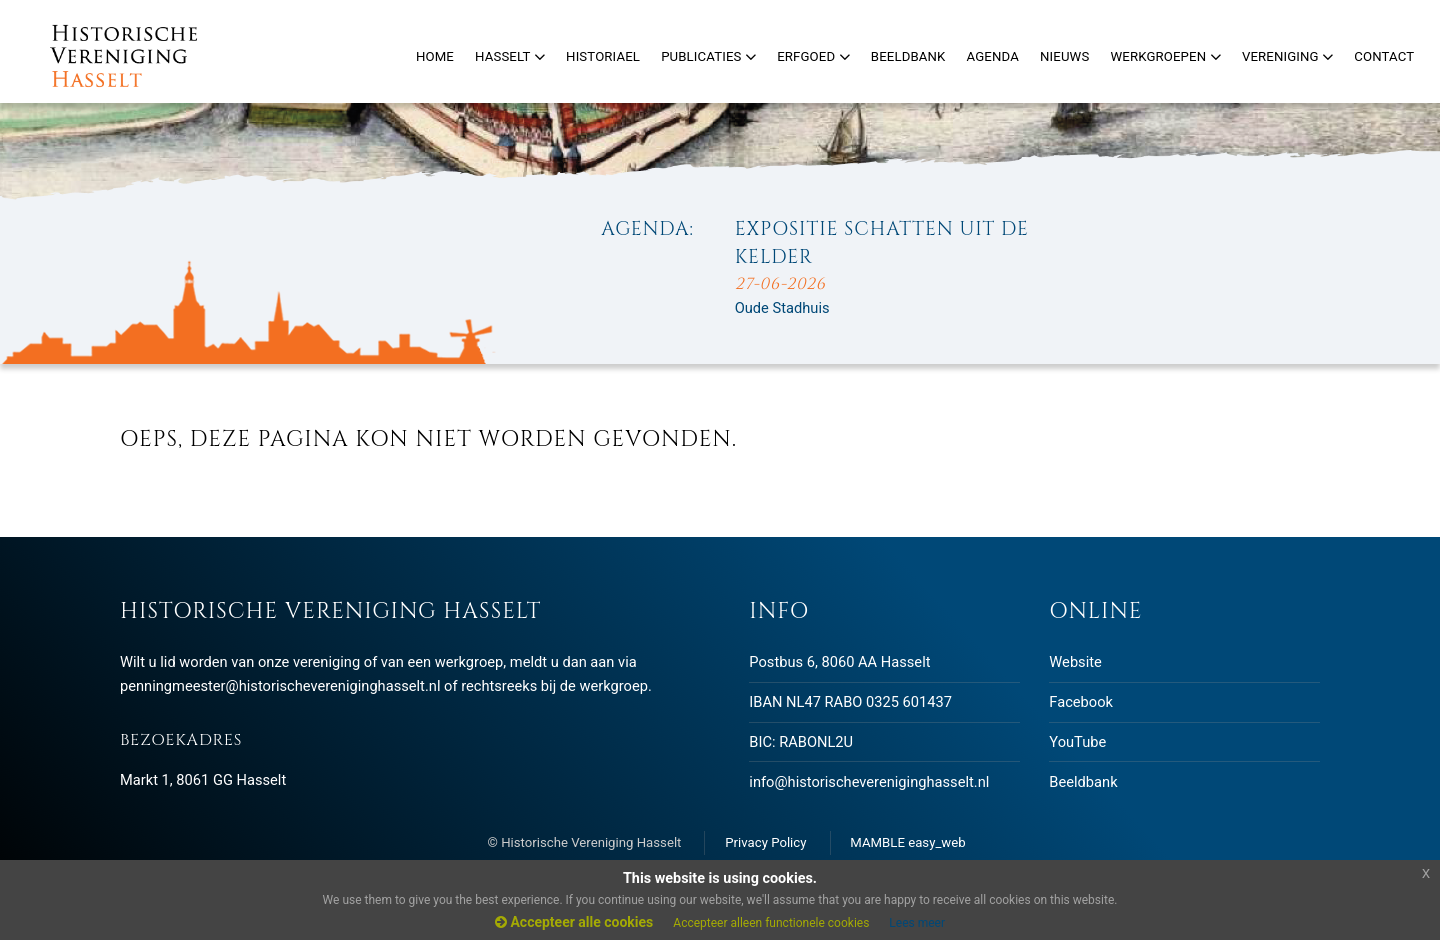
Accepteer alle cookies (574, 922)
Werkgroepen (1165, 56)
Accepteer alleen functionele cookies (771, 923)
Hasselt (510, 56)
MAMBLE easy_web (907, 842)
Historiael (603, 56)
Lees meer (917, 923)
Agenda (993, 56)
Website (1075, 662)
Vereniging (1287, 56)
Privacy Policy (765, 842)
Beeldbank (1083, 782)
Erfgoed (813, 56)
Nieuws (1064, 56)
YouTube (1077, 742)
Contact (1384, 56)
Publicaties (708, 56)
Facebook (1081, 702)
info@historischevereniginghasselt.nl (869, 782)
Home (435, 56)
